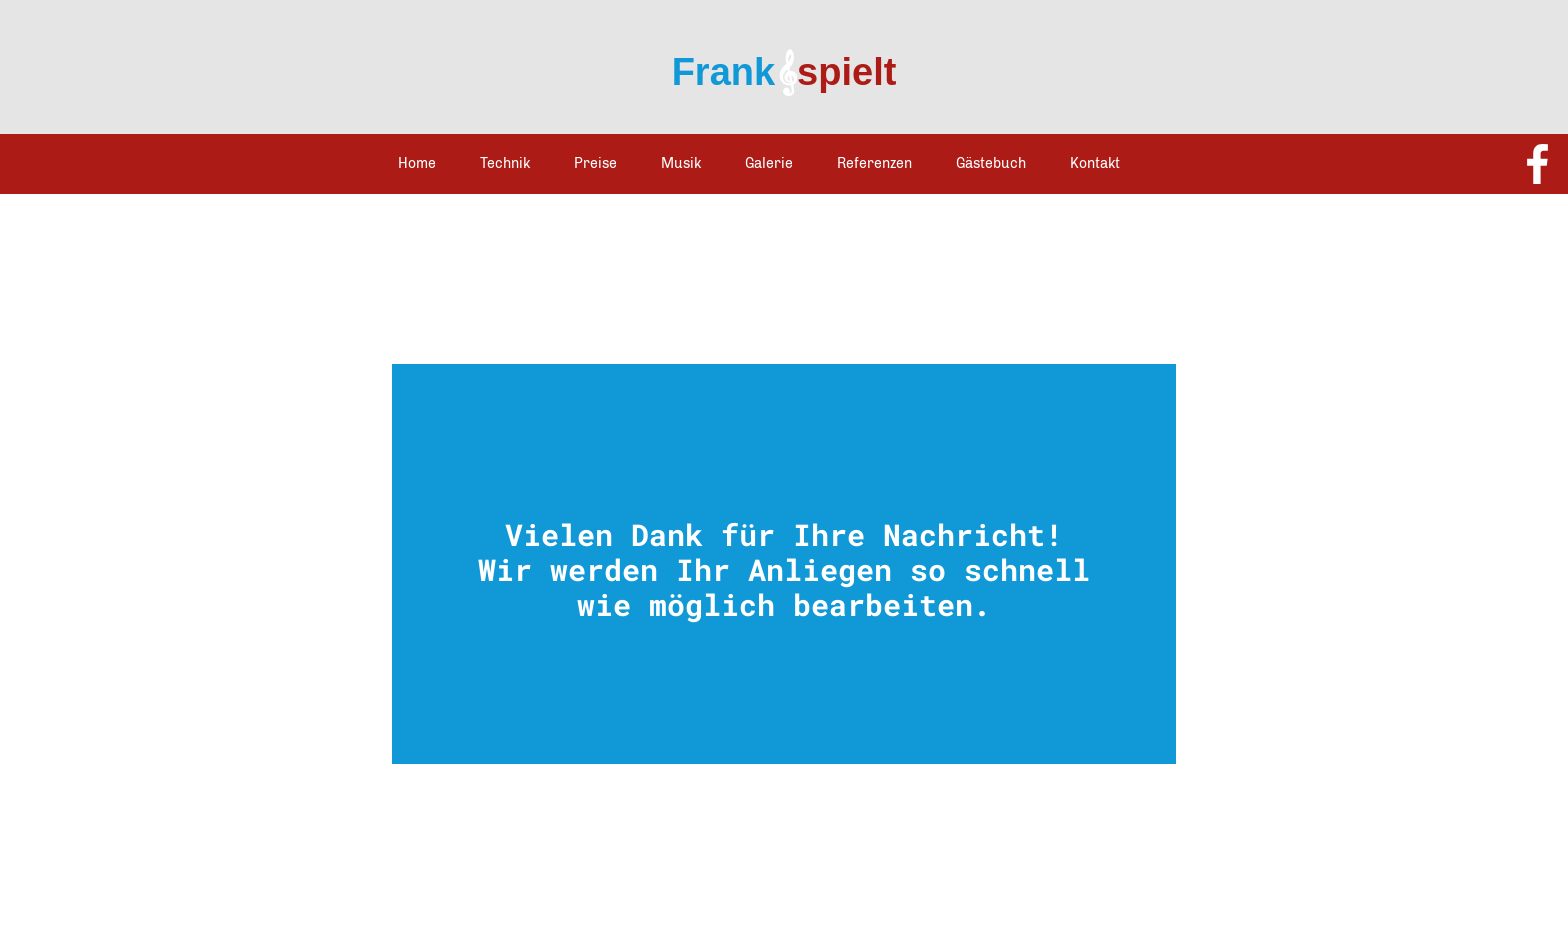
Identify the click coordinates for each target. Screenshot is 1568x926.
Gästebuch (991, 163)
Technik (505, 163)
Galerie (769, 163)
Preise (595, 163)
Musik (681, 163)
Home (417, 163)
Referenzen (874, 163)
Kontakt (1095, 163)
